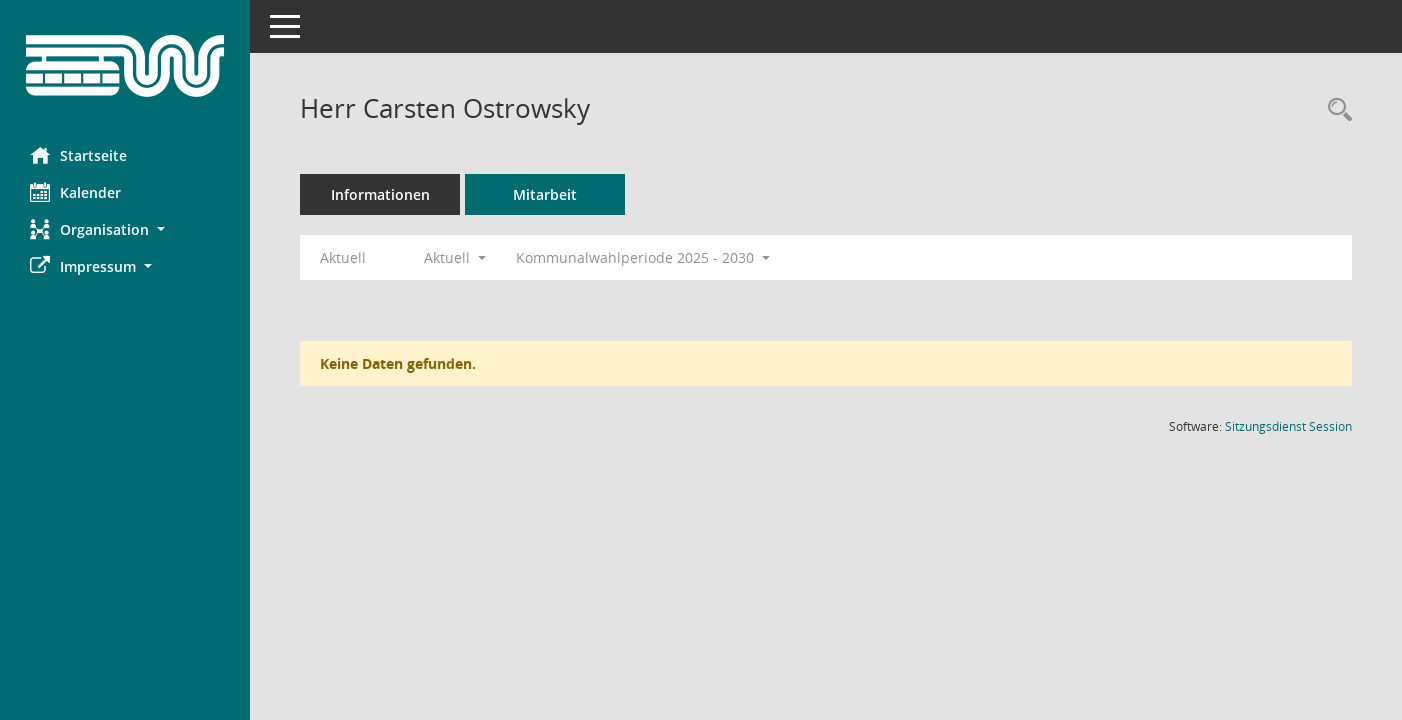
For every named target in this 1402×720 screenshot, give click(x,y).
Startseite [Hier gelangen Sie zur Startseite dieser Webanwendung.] (78, 155)
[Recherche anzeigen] (1335, 110)
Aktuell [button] (455, 257)
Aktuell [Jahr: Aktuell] (343, 257)
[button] (125, 229)
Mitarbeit (545, 194)
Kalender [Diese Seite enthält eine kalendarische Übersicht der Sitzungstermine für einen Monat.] (75, 192)
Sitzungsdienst (1288, 426)
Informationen (380, 194)
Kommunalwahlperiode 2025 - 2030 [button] (643, 257)
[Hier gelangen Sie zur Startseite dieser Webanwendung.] (125, 66)
